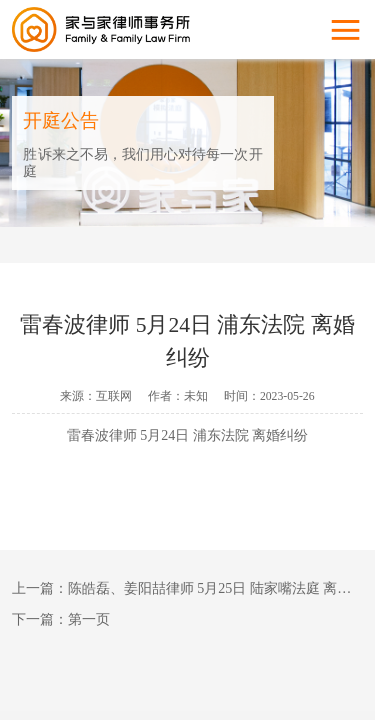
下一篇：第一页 (61, 619)
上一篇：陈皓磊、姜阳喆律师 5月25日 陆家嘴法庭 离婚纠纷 (188, 588)
